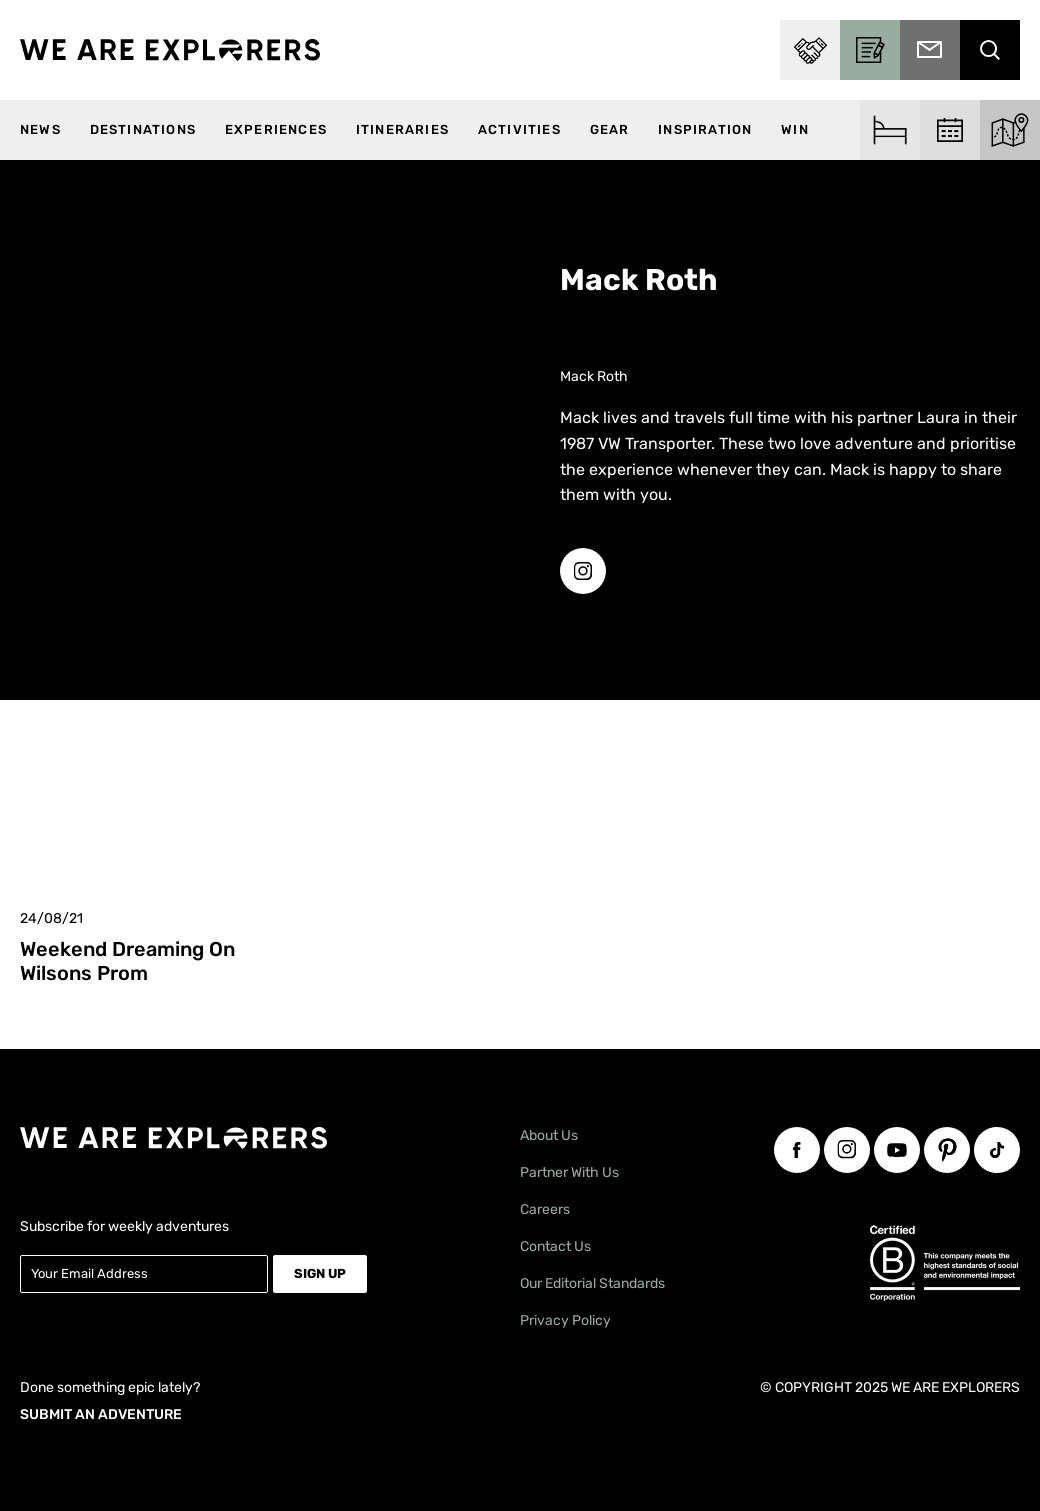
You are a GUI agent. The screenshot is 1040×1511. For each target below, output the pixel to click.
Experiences (276, 129)
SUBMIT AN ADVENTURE (101, 1414)
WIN (795, 129)
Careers (545, 1209)
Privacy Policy (565, 1320)
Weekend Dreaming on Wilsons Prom (127, 961)
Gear (610, 129)
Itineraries (402, 129)
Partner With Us (569, 1172)
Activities (519, 129)
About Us (549, 1135)
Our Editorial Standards (592, 1283)
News (40, 129)
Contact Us (555, 1246)
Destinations (143, 129)
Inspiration (705, 129)
